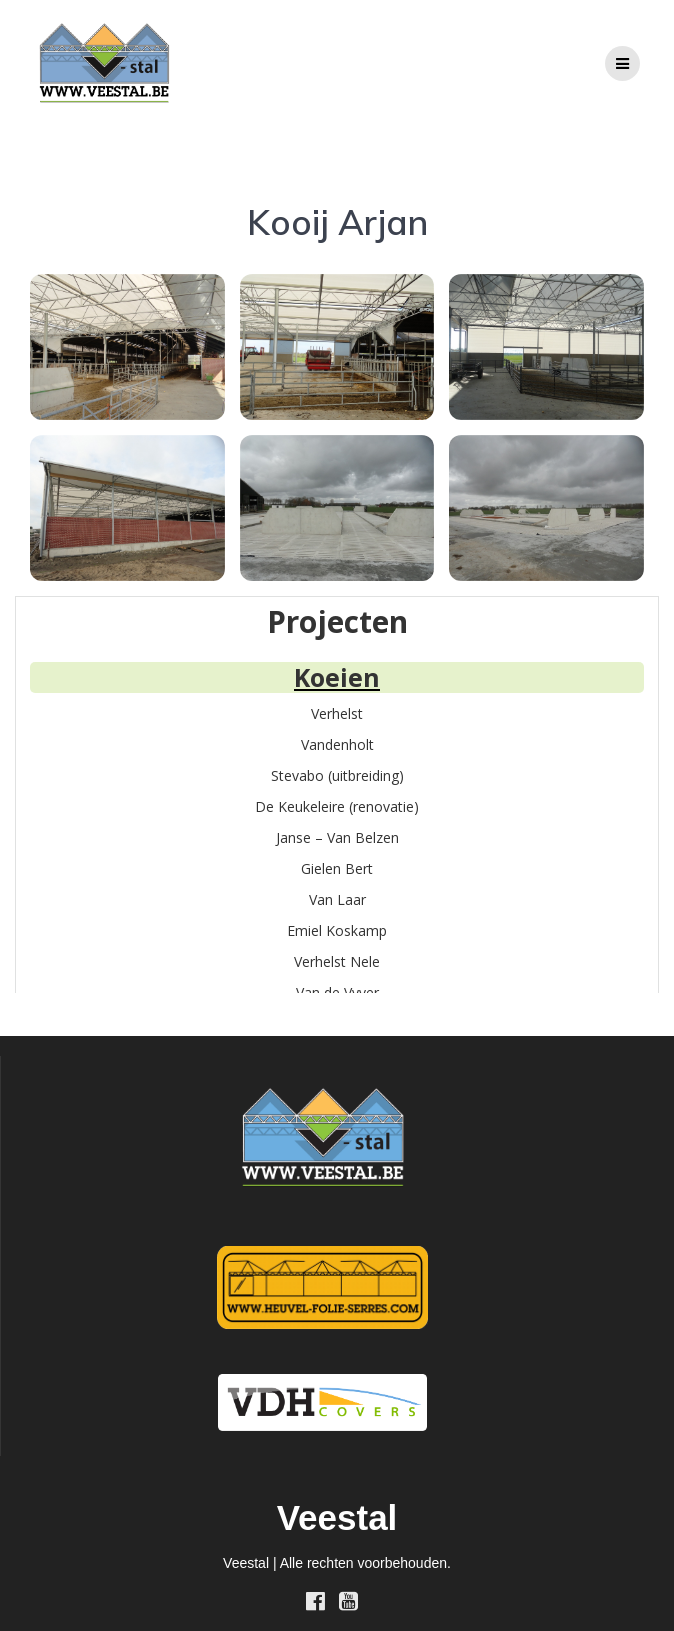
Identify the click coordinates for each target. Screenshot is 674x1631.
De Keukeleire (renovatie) (337, 806)
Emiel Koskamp (337, 930)
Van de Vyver (337, 992)
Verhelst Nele (337, 961)
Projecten (337, 621)
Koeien (337, 677)
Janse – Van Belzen (337, 837)
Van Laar (337, 899)
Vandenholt (337, 744)
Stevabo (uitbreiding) (337, 775)
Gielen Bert (337, 868)
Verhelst (337, 713)
